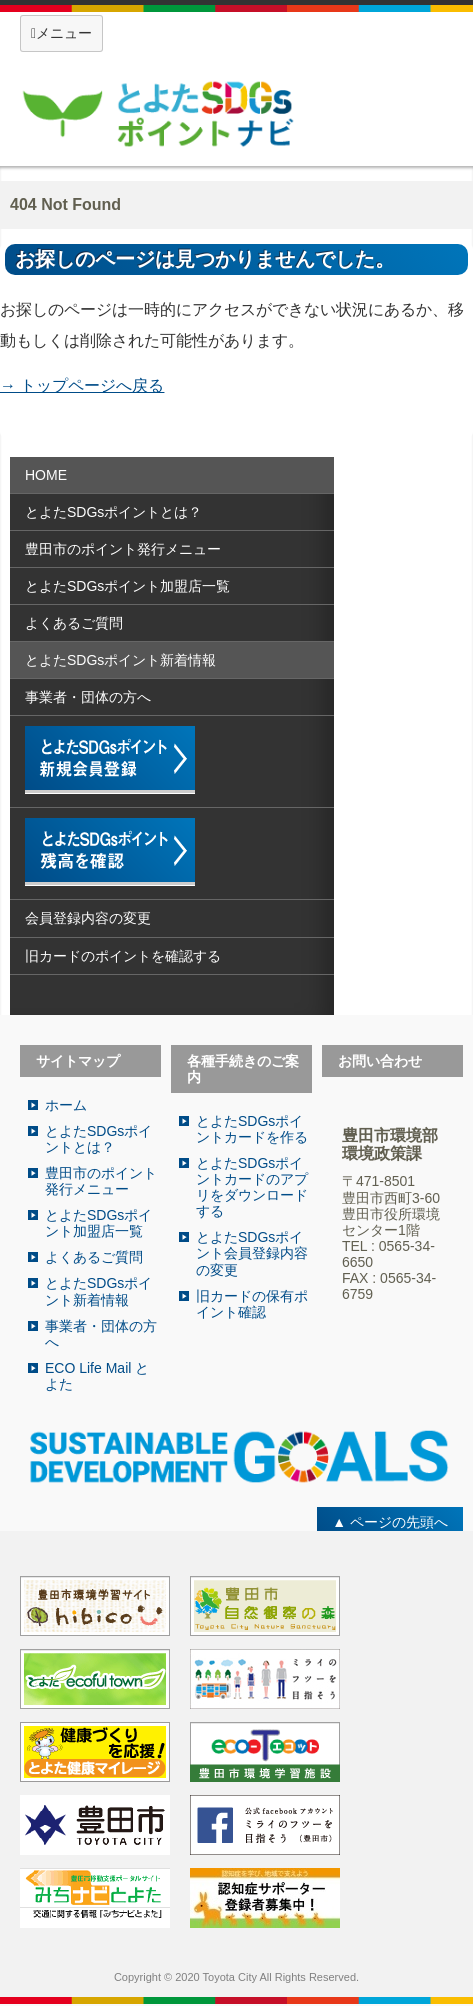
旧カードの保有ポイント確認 (252, 1304)
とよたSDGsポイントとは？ (113, 512)
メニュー (61, 33)
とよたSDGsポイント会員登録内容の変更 (252, 1253)
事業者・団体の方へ (88, 697)
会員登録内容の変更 (88, 918)
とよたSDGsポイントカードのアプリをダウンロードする (252, 1187)
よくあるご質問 (74, 623)
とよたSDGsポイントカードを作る (252, 1129)
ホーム (66, 1105)
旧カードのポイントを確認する (123, 956)
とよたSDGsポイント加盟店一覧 (127, 586)
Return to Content (81, 412)
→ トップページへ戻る (82, 385)
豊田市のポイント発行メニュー (123, 549)
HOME (46, 475)
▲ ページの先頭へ (390, 1522)
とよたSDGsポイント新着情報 (120, 660)
